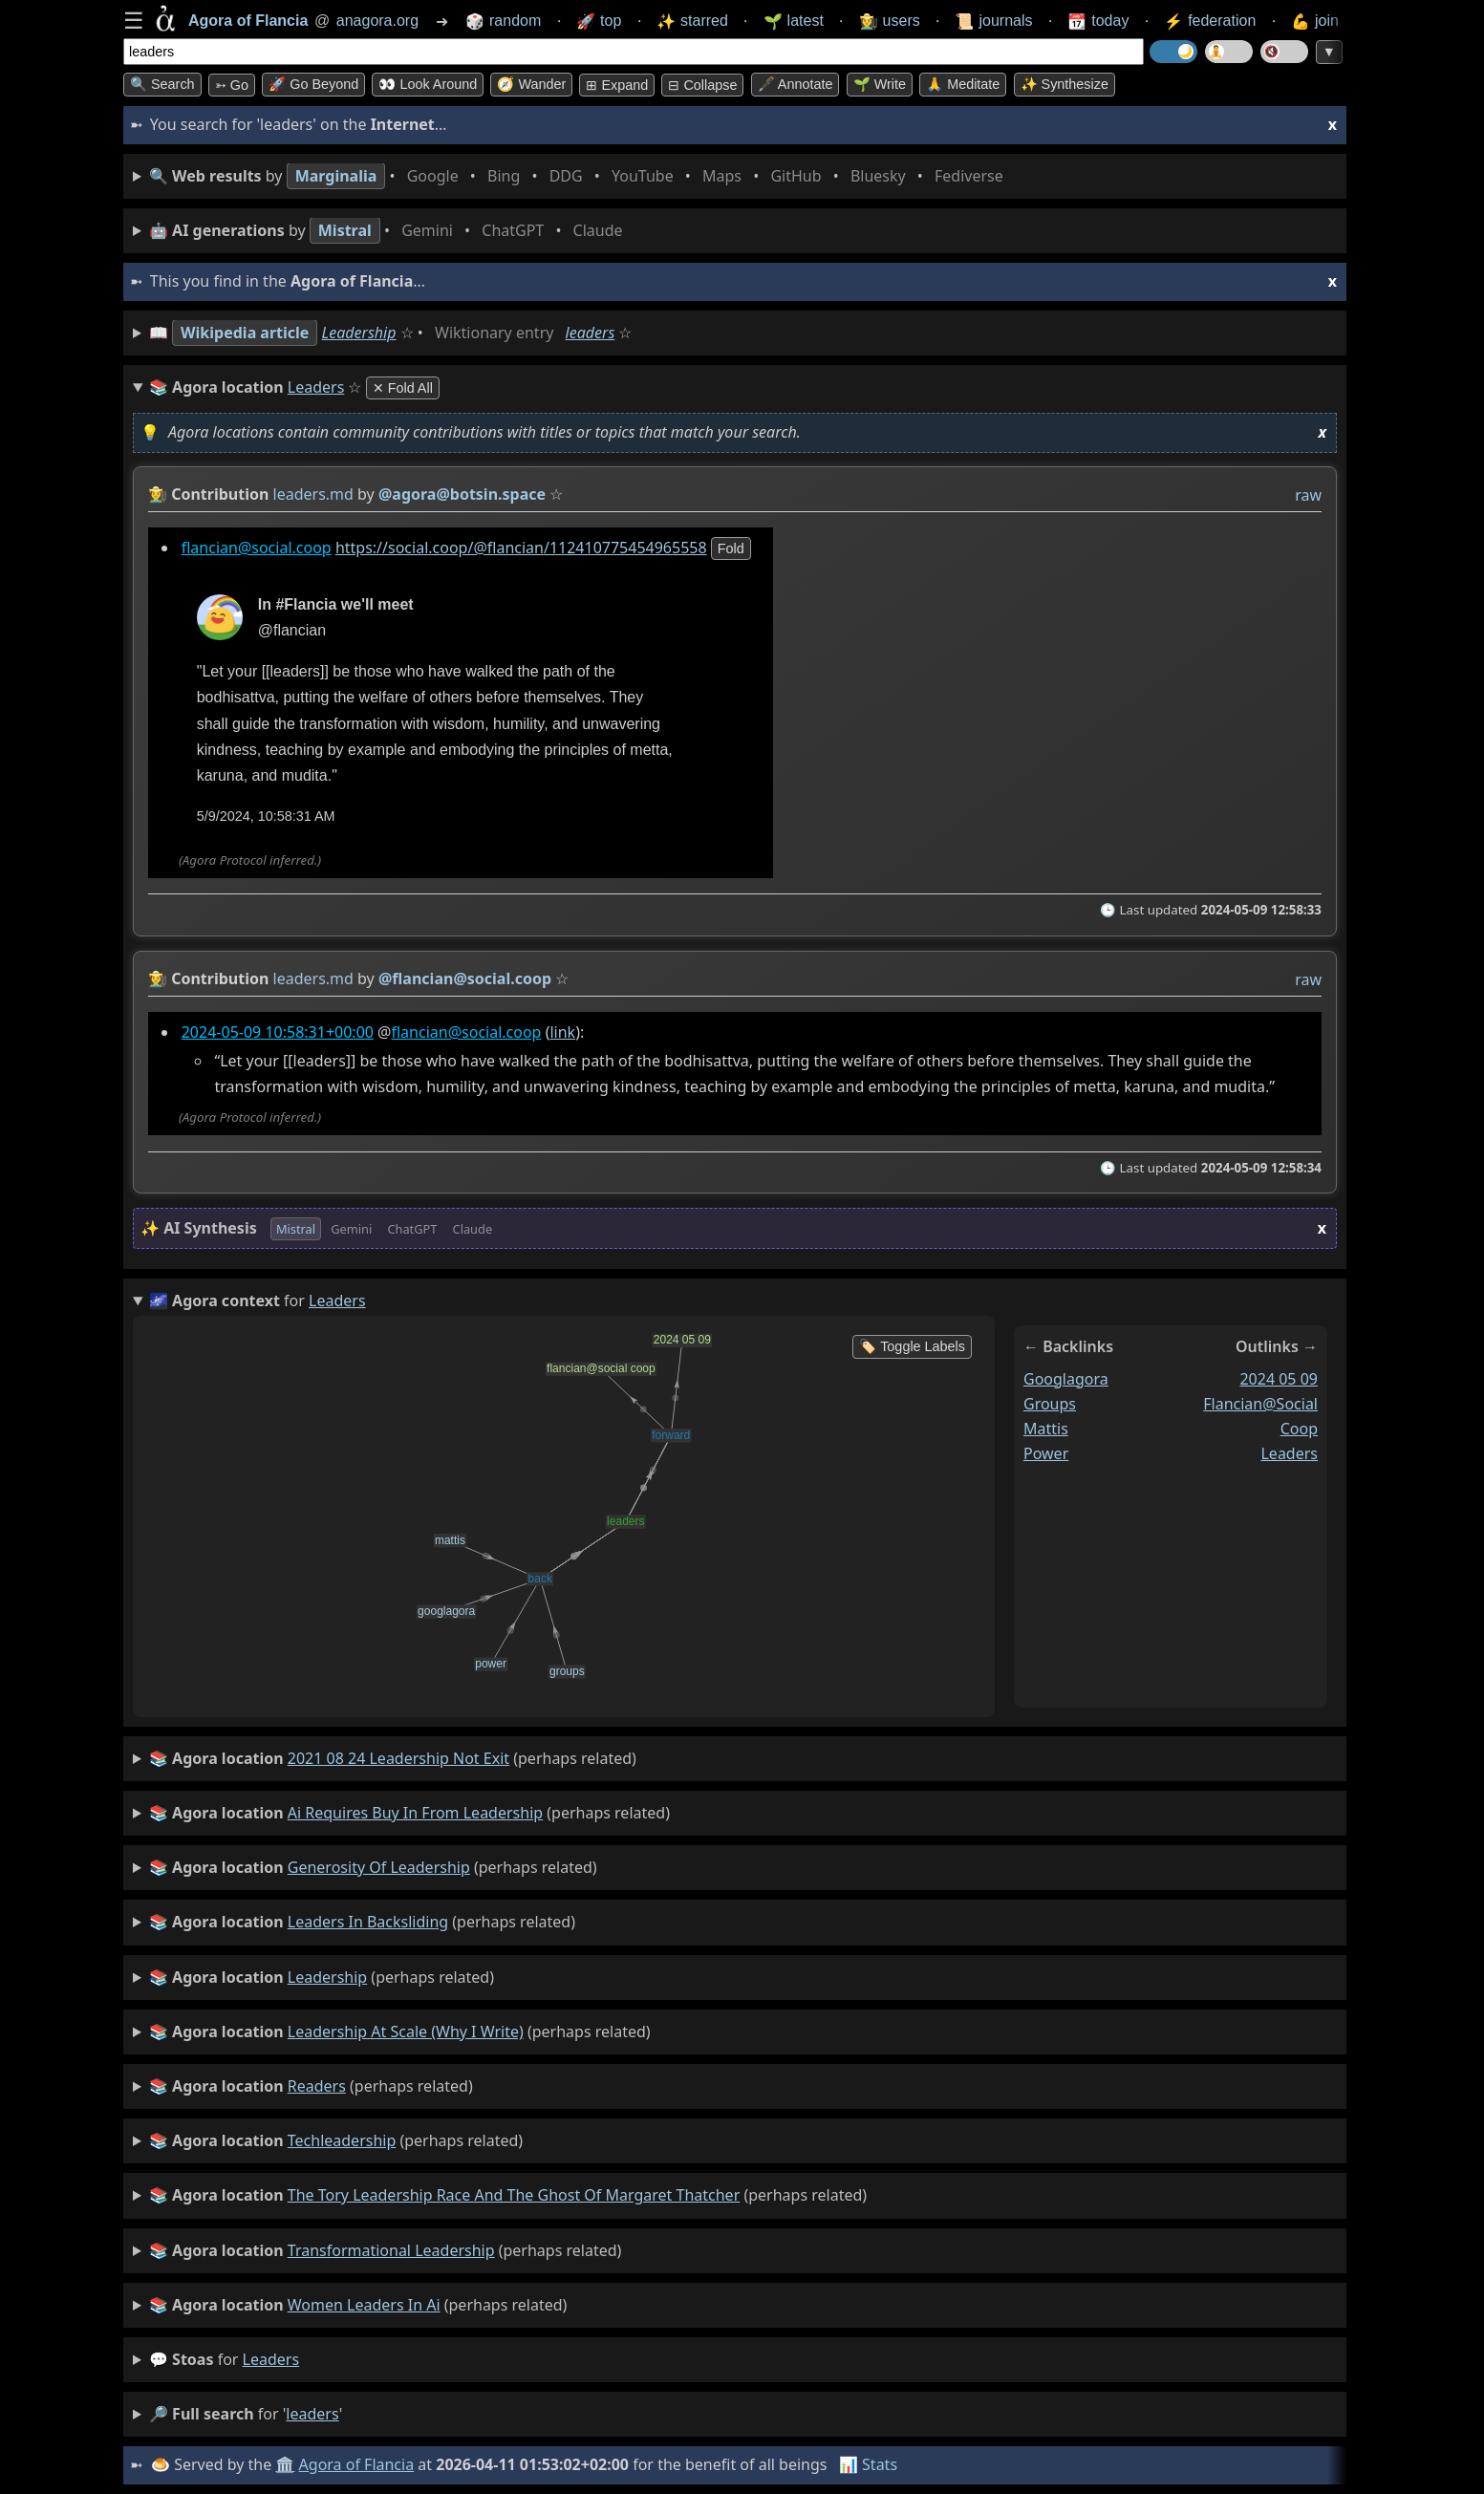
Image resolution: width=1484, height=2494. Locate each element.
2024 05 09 (1278, 1378)
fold (731, 548)
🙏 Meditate (963, 84)
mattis (1045, 1427)
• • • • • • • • (580, 176)
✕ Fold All (403, 388)
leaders (590, 332)
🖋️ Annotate (795, 84)
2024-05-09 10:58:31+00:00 (278, 1032)
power (1045, 1452)
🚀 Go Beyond (313, 84)
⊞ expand (617, 85)
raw (1308, 494)
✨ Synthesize (1064, 84)
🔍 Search (162, 84)
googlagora (1065, 1378)
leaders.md (313, 494)
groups (1049, 1403)
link (562, 1032)
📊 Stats (868, 2464)
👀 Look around (427, 84)
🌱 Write (879, 84)
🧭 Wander (531, 84)
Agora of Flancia (357, 2464)
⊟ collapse (702, 85)
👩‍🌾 (157, 494)
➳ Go (231, 85)
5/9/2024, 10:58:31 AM (266, 817)
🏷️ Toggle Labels (912, 1346)
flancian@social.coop (257, 547)
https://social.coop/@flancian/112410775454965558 (521, 547)
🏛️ (284, 2464)
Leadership (359, 332)
